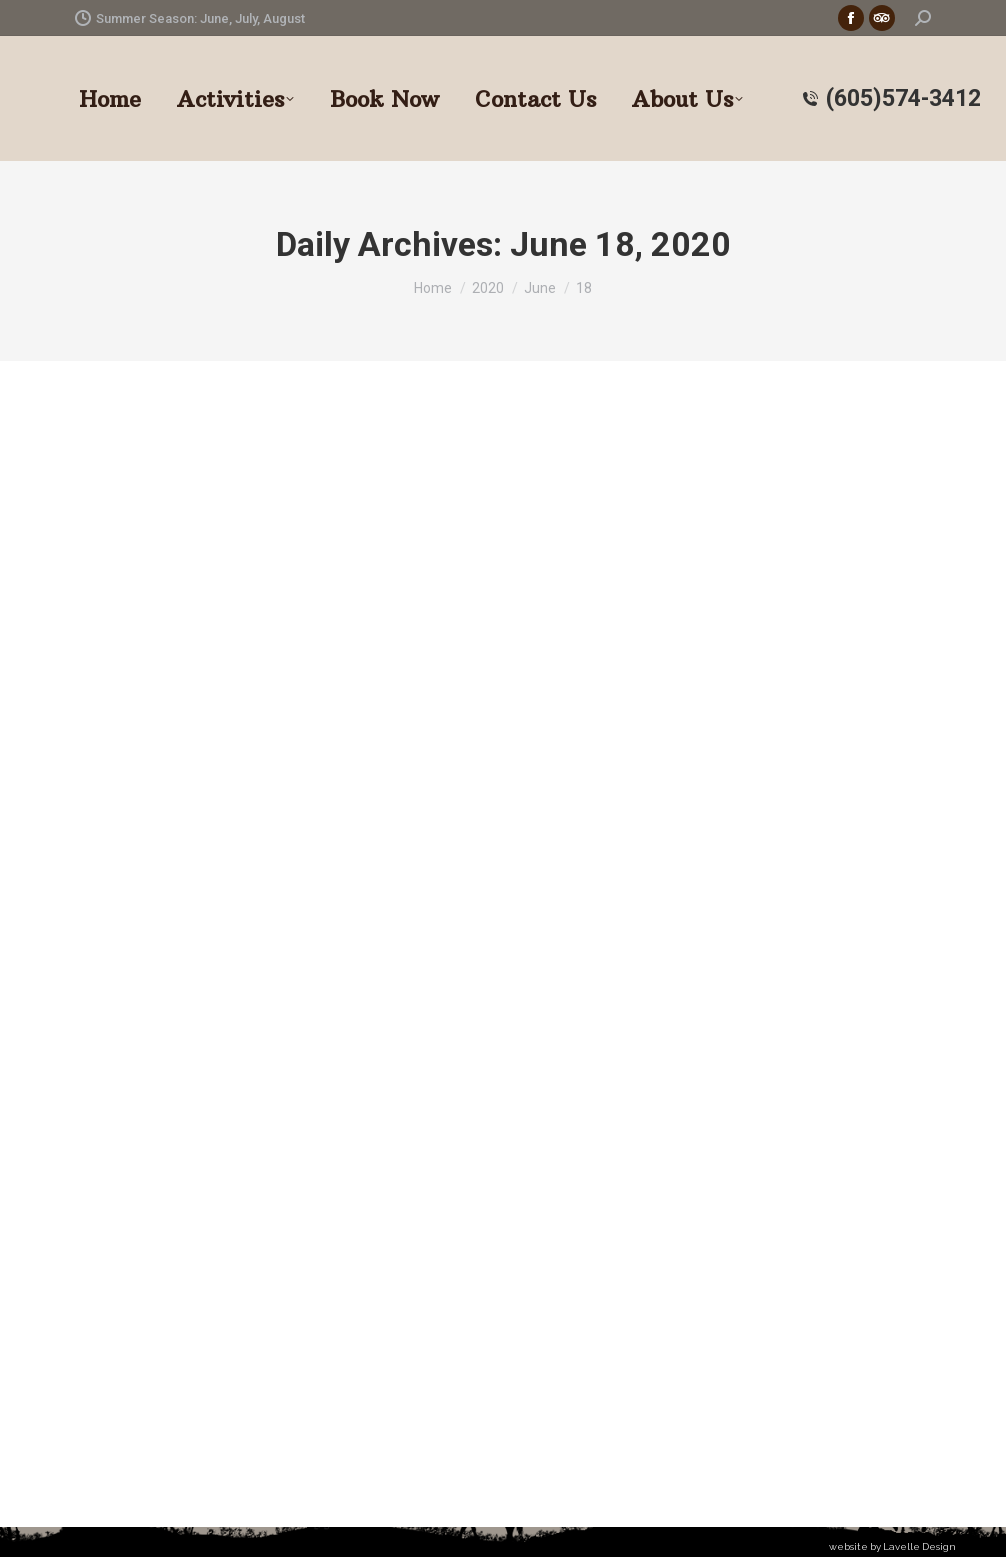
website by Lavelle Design (892, 1546)
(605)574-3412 (891, 98)
